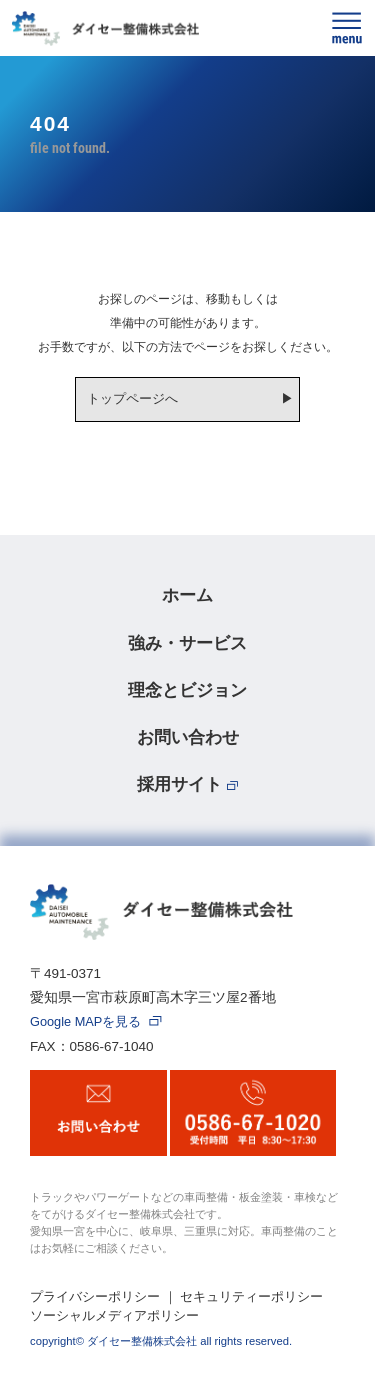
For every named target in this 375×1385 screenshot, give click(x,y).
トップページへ (132, 398)
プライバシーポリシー (95, 1296)
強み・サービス (187, 643)
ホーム (187, 595)
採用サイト (188, 784)
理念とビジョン (187, 690)
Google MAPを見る (96, 1022)
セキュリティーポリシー (251, 1296)
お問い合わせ (188, 737)
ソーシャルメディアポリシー (114, 1315)
